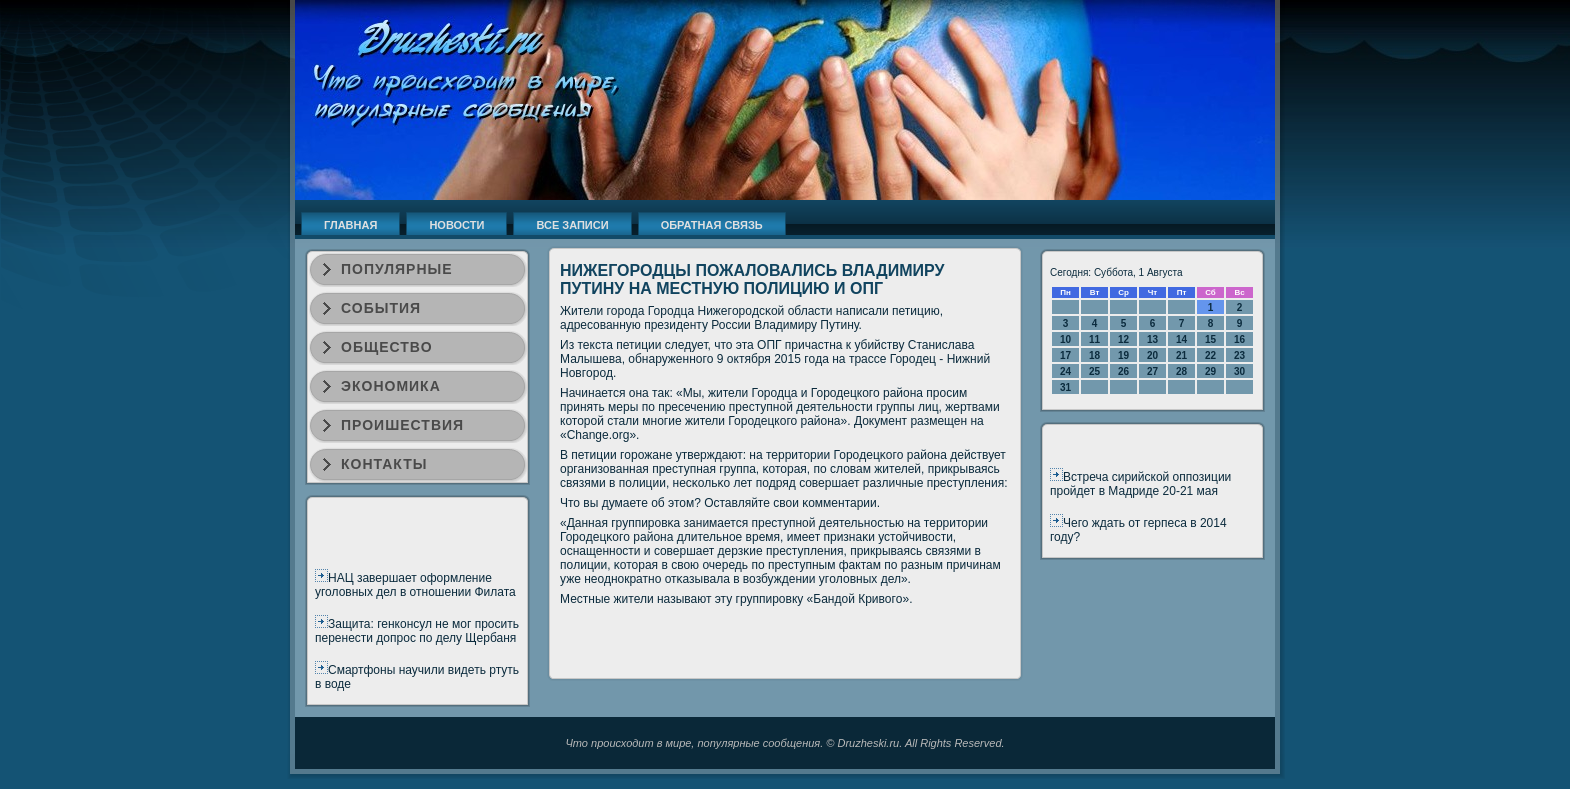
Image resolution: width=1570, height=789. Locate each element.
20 (1152, 355)
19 (1123, 355)
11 (1094, 339)
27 (1152, 371)
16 (1239, 339)
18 (1094, 355)
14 (1181, 339)
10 (1065, 339)
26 (1123, 371)
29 (1210, 371)
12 (1123, 339)
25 (1094, 371)
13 (1152, 339)
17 (1065, 355)
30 (1239, 371)
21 (1181, 355)
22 (1210, 355)
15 (1210, 339)
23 (1239, 355)
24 (1065, 371)
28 (1181, 371)
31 (1065, 387)
